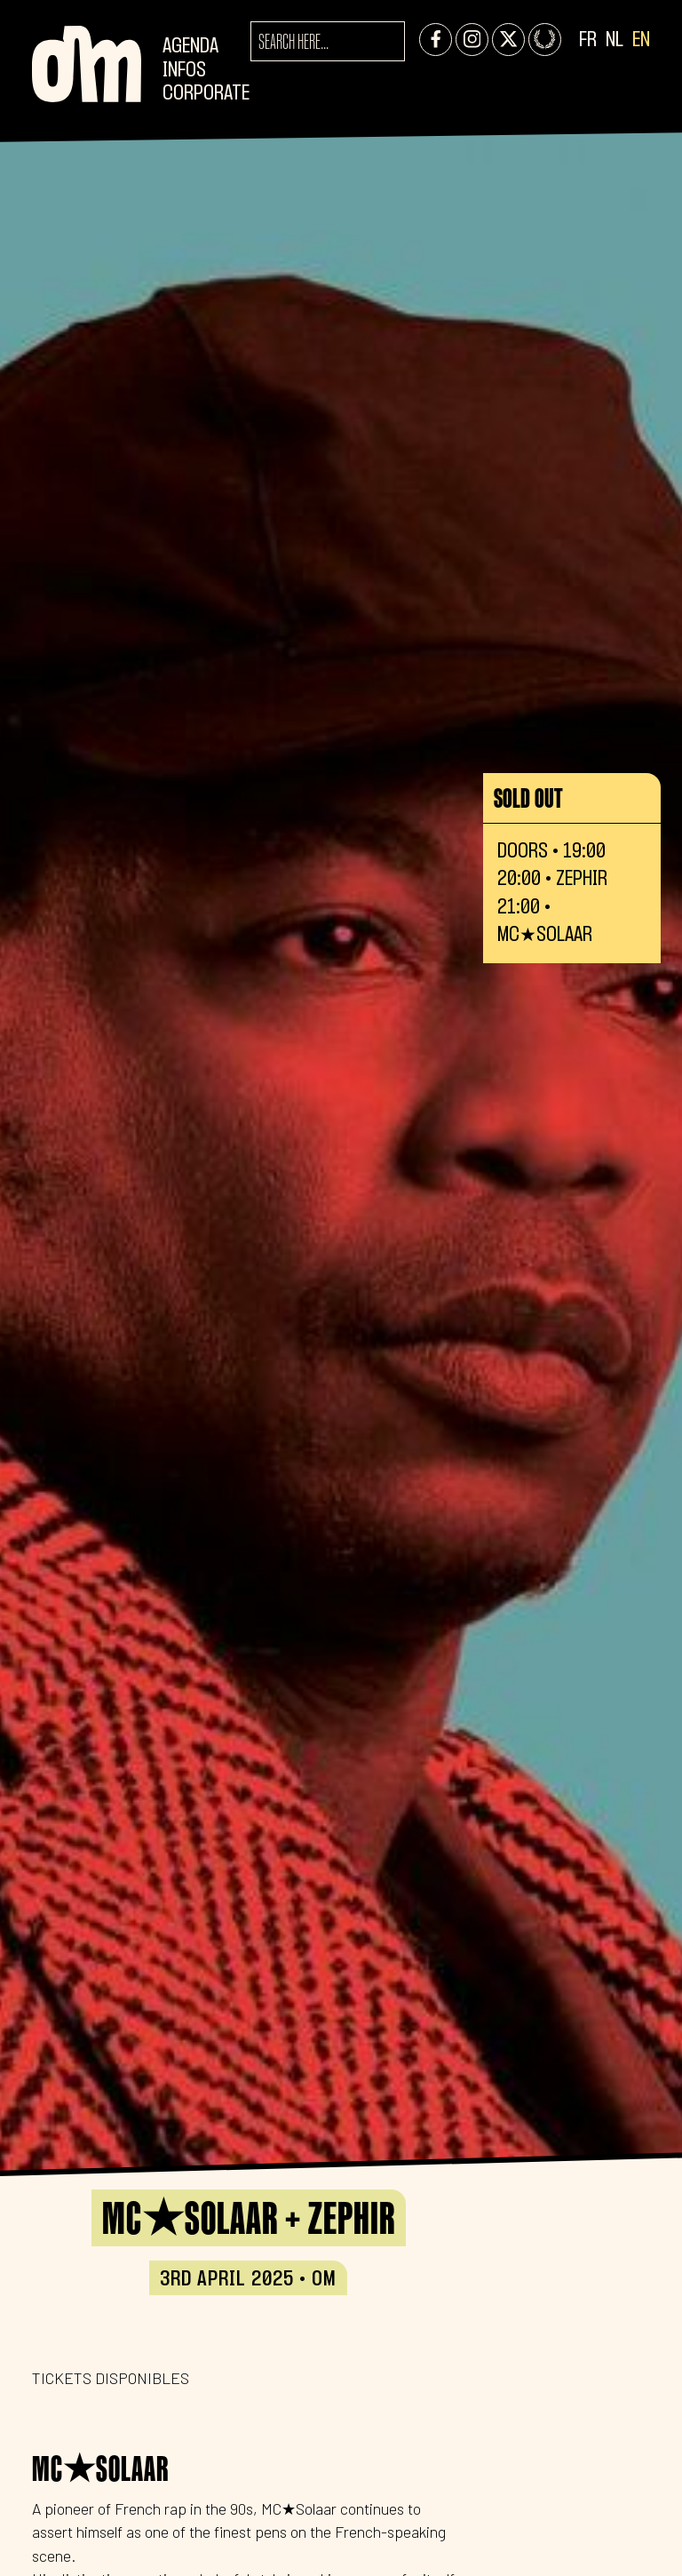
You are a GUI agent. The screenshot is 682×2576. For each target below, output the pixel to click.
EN (641, 40)
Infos (184, 71)
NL (614, 40)
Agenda (190, 47)
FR (588, 40)
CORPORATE (206, 94)
